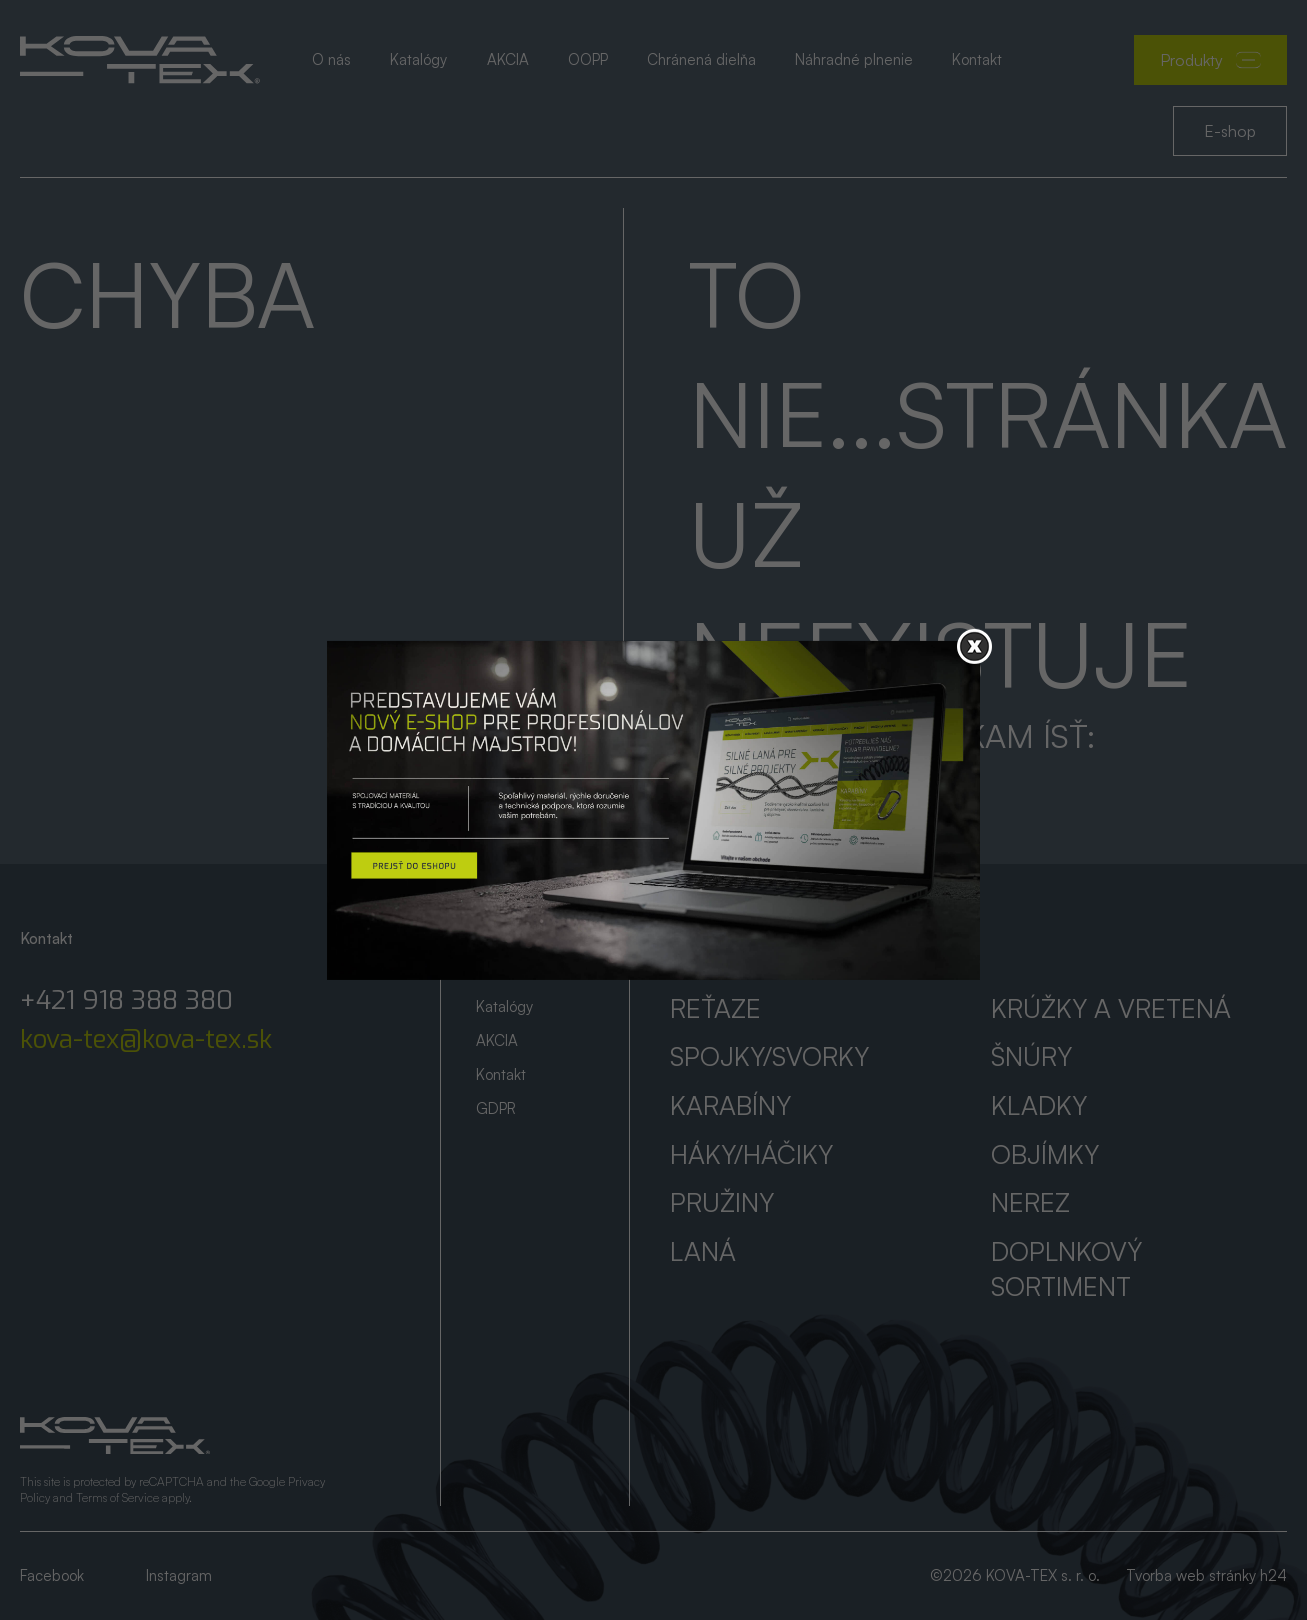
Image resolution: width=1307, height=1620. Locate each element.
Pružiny (722, 1202)
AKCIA (508, 59)
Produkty (1210, 60)
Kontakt (977, 59)
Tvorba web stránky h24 (1206, 1575)
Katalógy (418, 59)
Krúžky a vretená (1111, 1008)
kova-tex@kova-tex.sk (146, 1040)
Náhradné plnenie (854, 59)
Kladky (1039, 1105)
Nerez (1030, 1202)
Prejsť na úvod (786, 783)
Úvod (493, 938)
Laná (703, 1251)
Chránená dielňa (701, 59)
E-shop (1230, 131)
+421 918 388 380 (126, 1001)
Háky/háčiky (751, 1154)
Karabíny (730, 1105)
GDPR (496, 1108)
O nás (331, 59)
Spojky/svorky (769, 1056)
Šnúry (1031, 1056)
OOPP (588, 59)
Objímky (1045, 1154)
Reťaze (715, 1008)
